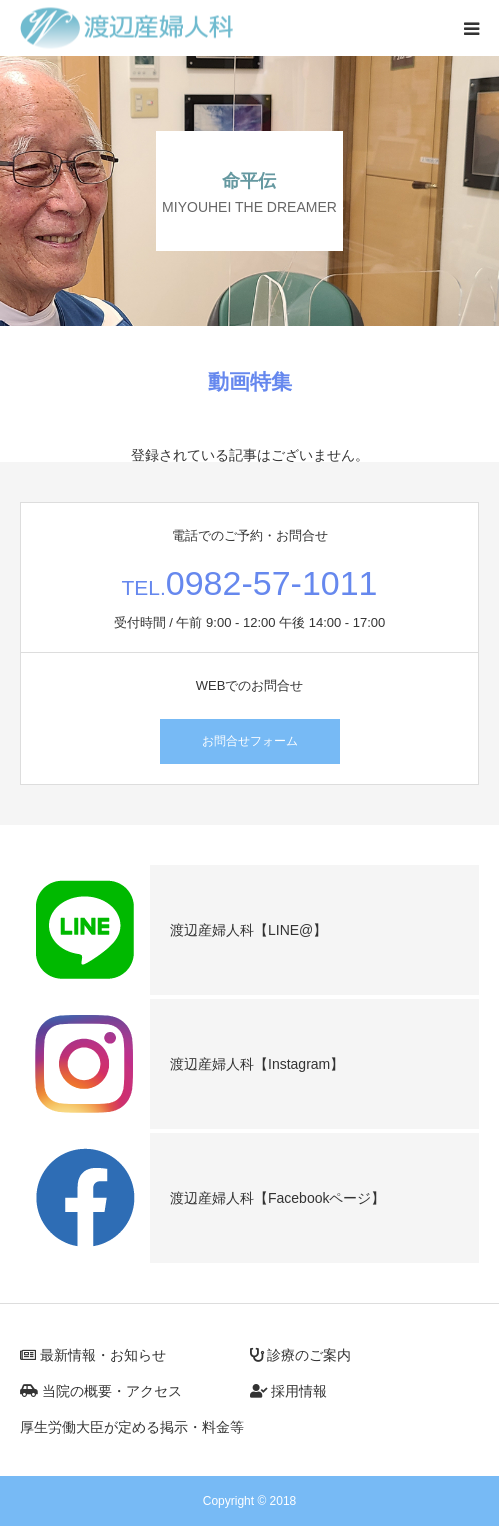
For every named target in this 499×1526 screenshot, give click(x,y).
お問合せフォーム (250, 741)
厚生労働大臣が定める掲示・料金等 (132, 1427)
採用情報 (289, 1391)
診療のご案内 (301, 1355)
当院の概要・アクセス (101, 1391)
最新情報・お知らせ (93, 1355)
